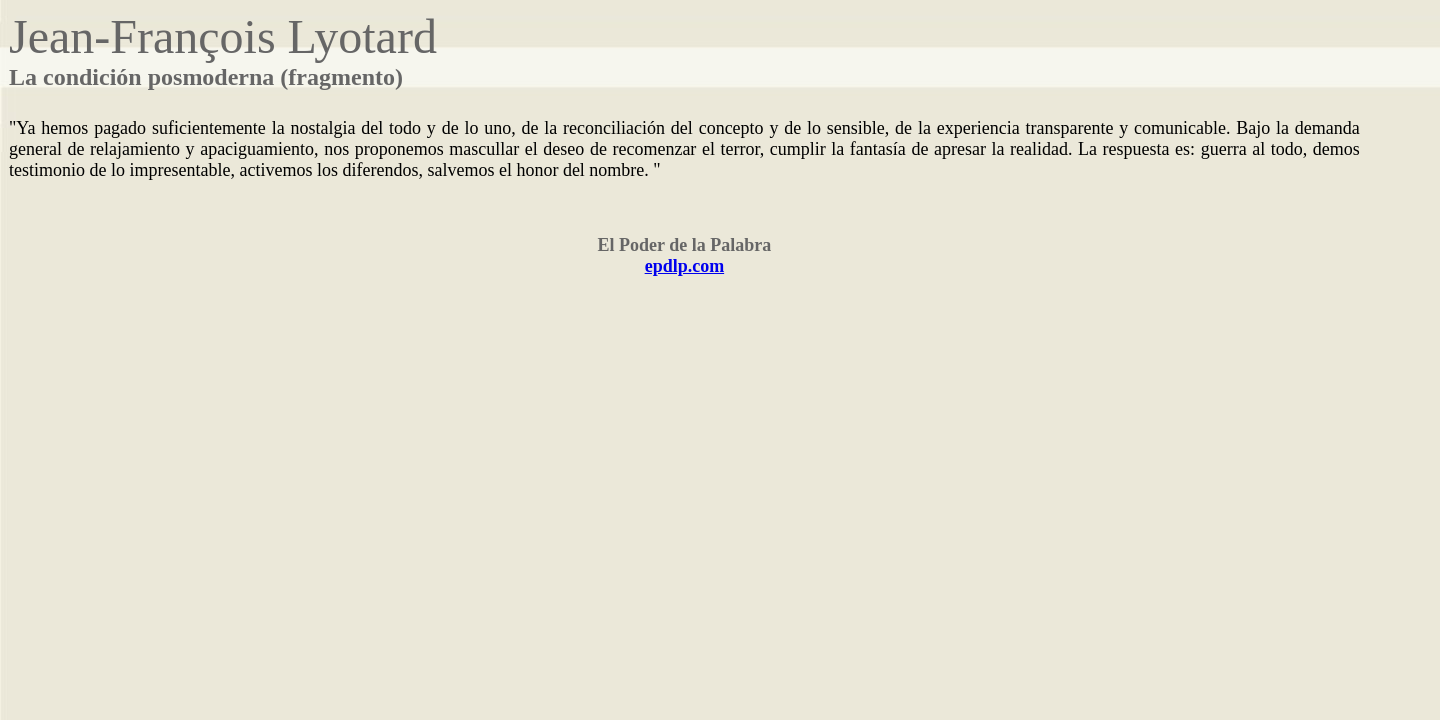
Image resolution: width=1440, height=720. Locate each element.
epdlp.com (685, 266)
